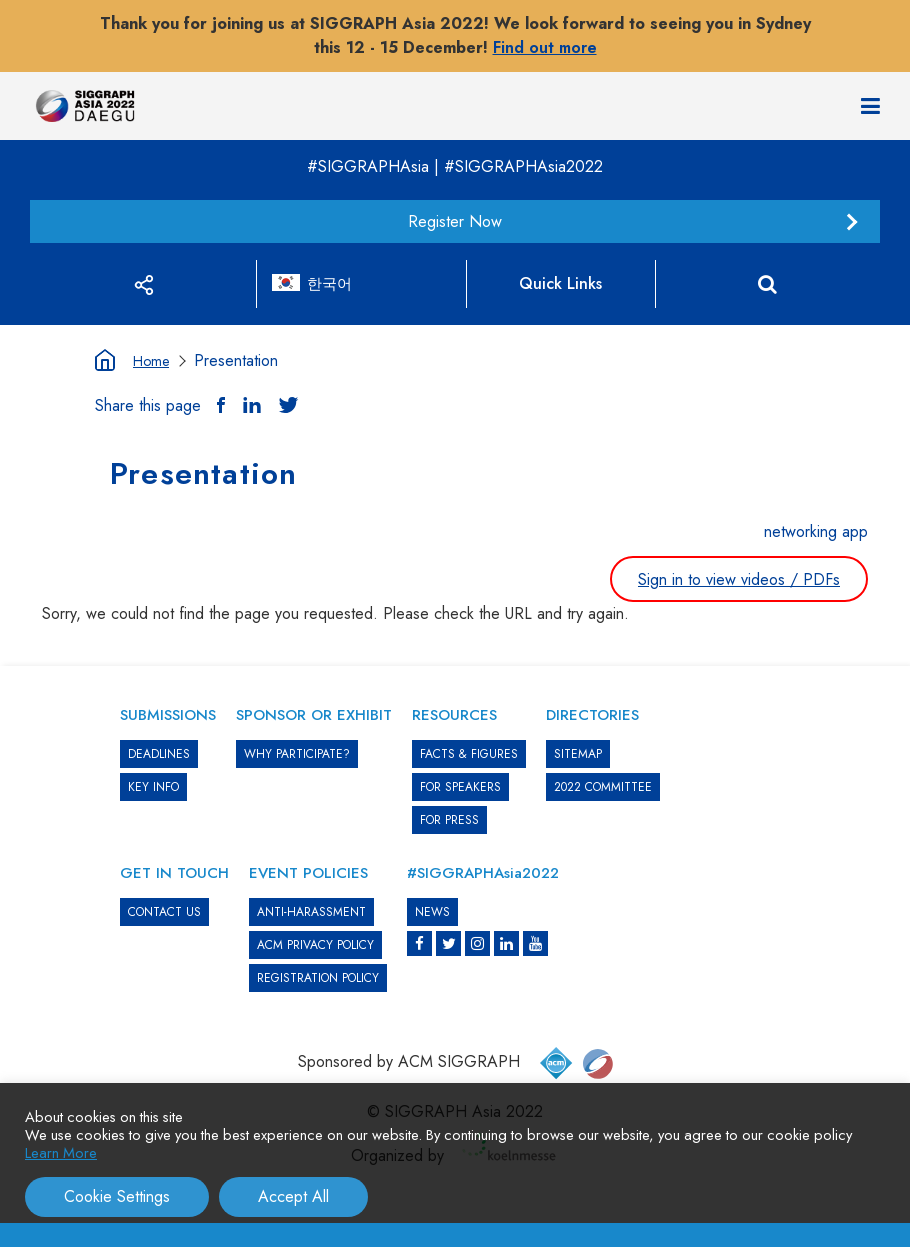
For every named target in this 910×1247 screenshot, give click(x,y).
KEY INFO (153, 787)
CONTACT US (164, 912)
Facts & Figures (469, 754)
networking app (816, 531)
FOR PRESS (449, 820)
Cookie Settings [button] (117, 1196)
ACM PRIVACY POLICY (315, 945)
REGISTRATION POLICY (318, 978)
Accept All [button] (293, 1196)
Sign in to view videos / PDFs (739, 579)
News (432, 912)
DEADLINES (159, 754)
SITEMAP (578, 754)
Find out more (545, 47)
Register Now (455, 221)
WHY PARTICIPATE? (297, 754)
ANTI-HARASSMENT (311, 912)
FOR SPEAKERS (460, 787)
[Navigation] (870, 106)
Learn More (61, 1152)
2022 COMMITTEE (603, 787)
